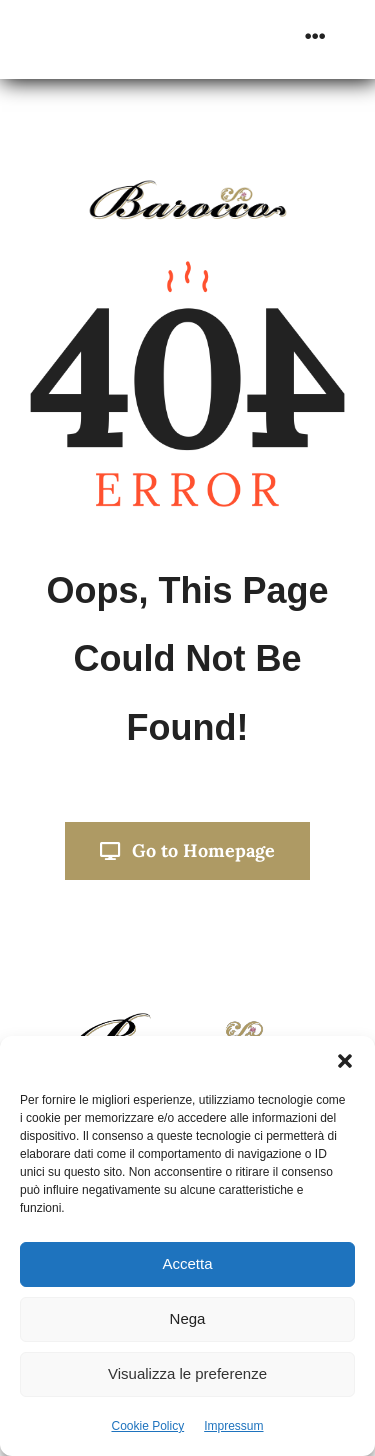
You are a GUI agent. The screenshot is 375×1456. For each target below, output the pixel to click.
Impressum (233, 1426)
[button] (345, 1061)
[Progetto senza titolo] (188, 1019)
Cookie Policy (147, 1426)
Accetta (187, 1263)
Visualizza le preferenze (187, 1373)
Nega (188, 1318)
